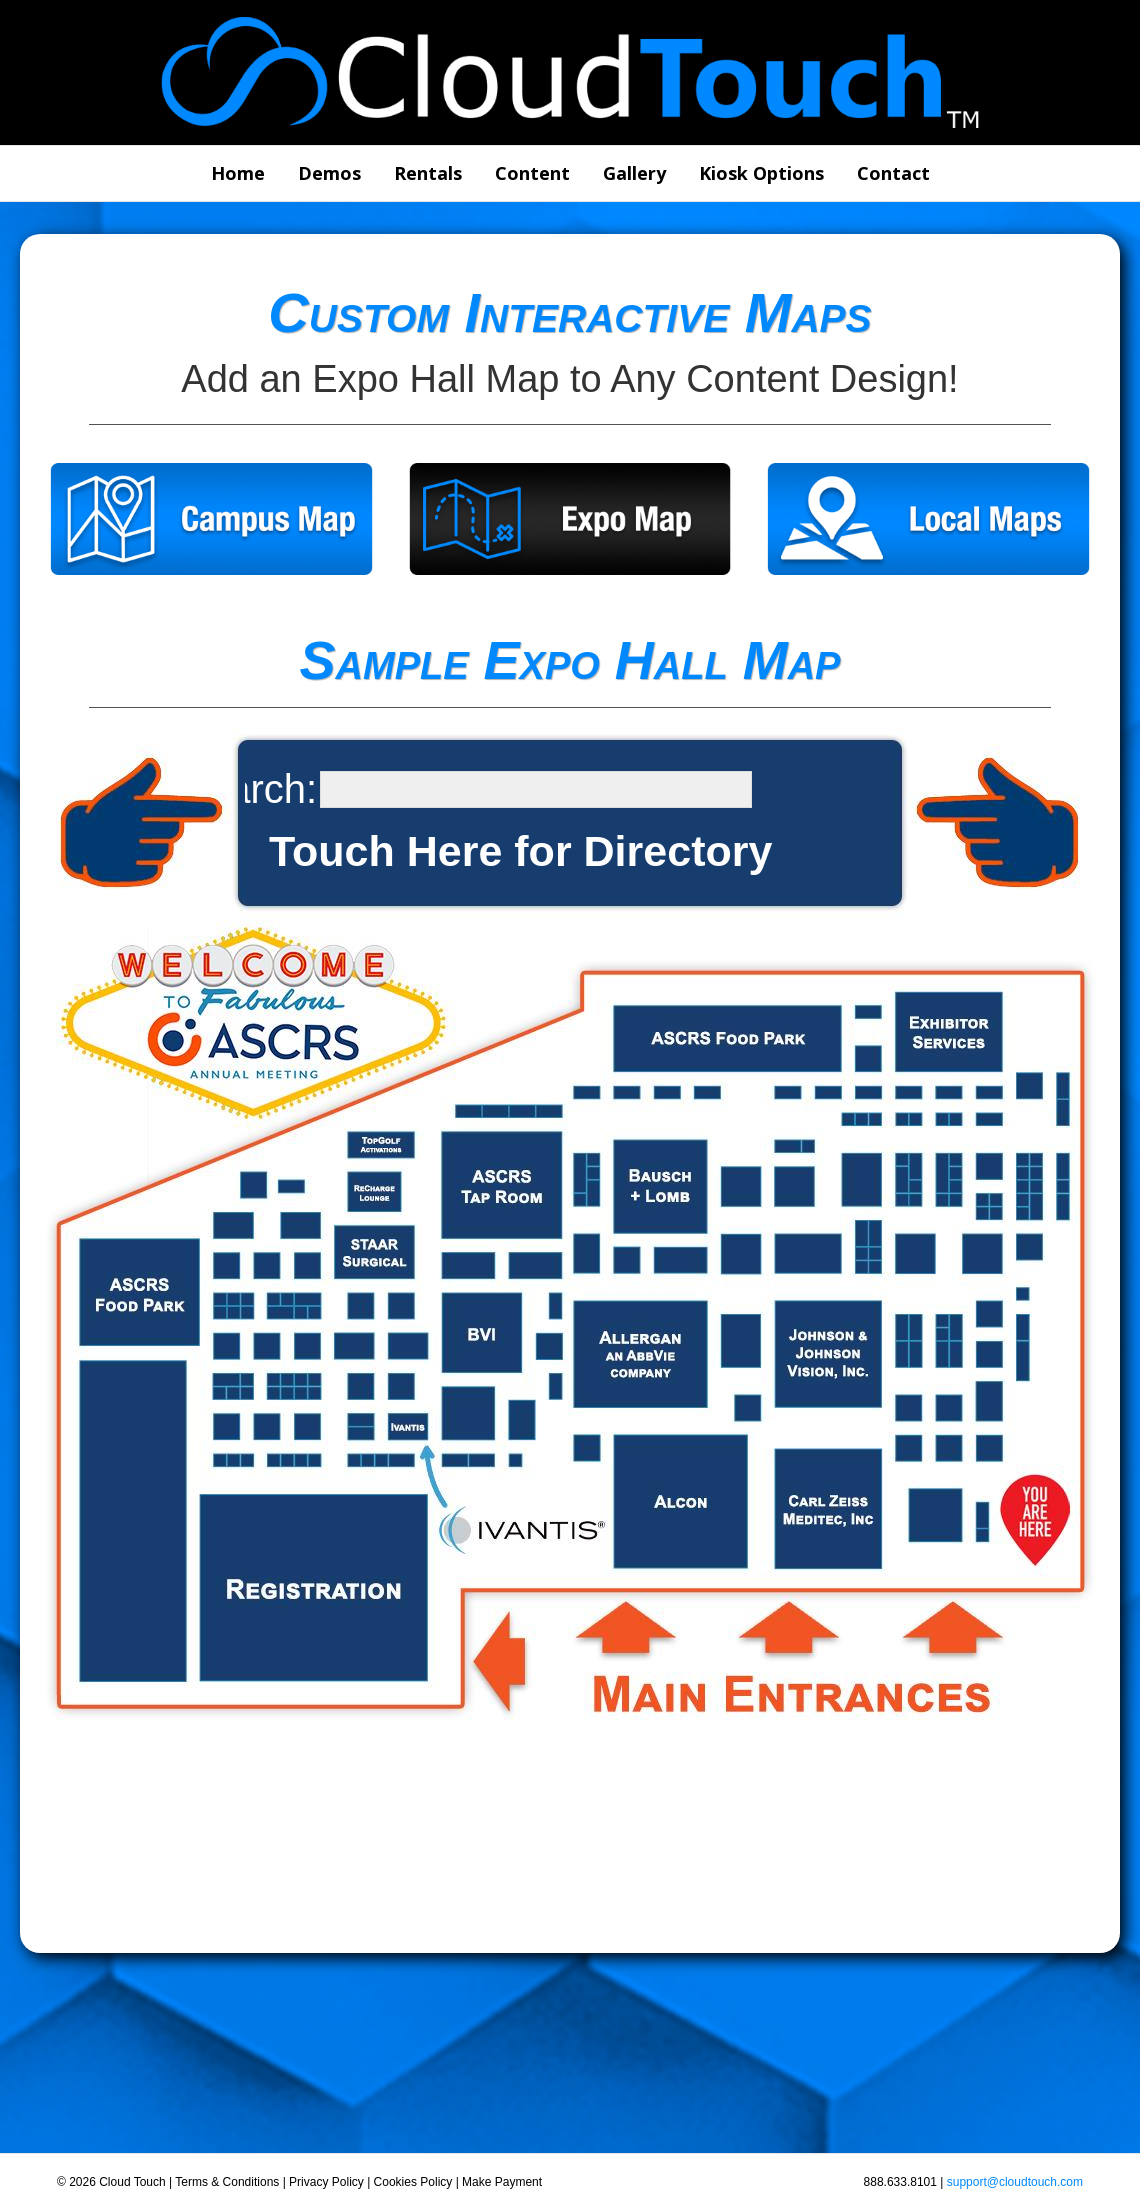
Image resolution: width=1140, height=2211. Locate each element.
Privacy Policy (326, 2182)
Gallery (634, 173)
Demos (329, 173)
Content (532, 173)
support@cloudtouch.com (1015, 2182)
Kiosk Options (761, 173)
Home (238, 173)
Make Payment (502, 2182)
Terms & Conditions (227, 2182)
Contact (893, 173)
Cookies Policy (413, 2182)
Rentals (428, 173)
